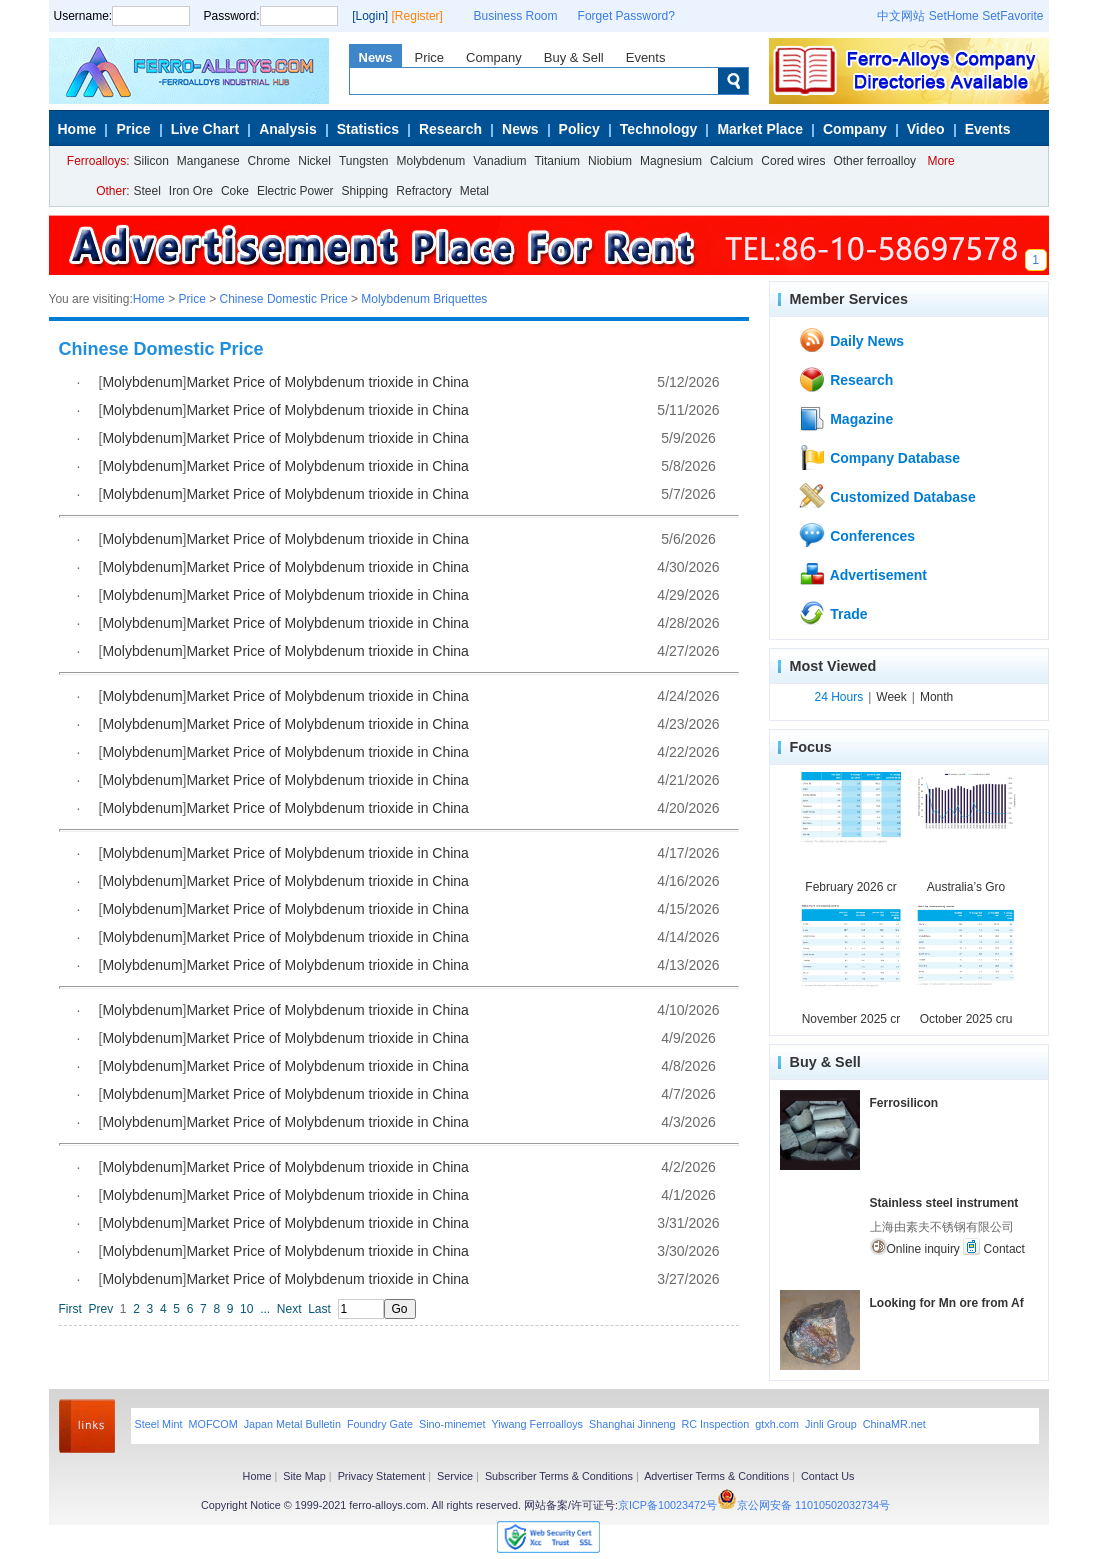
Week (891, 697)
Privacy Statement (382, 1476)
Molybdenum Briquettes (424, 299)
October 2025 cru (966, 1019)
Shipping (365, 191)
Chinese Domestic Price (284, 299)
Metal (474, 191)
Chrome (269, 161)
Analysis (288, 129)
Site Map (304, 1476)
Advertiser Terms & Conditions (716, 1476)
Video (926, 129)
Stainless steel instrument (944, 1203)
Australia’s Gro (966, 887)
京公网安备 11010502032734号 (813, 1505)
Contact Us (827, 1476)
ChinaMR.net (894, 1424)
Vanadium (499, 161)
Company (494, 57)
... (265, 1309)
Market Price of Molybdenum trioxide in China (327, 382)
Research (450, 129)
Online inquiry (915, 1247)
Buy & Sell (574, 57)
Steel (147, 191)
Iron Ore (191, 191)
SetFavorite (1012, 16)
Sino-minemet (452, 1424)
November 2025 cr (851, 1019)
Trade (832, 613)
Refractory (423, 191)
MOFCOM (213, 1424)
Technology (659, 129)
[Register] (417, 16)
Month (936, 697)
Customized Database (886, 496)
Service (455, 1476)
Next (289, 1309)
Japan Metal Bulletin (292, 1424)
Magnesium (671, 161)
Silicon (151, 161)
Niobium (610, 161)
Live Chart (205, 129)
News (376, 57)
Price (429, 57)
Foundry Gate (380, 1424)
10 (246, 1309)
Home (77, 129)
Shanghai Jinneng (632, 1424)
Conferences (856, 535)
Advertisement (862, 574)
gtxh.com (777, 1424)
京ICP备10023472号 (667, 1505)
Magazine (845, 418)
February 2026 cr (850, 887)
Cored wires (793, 161)
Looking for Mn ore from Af (947, 1303)
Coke (235, 191)
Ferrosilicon (904, 1103)
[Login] (370, 16)
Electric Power (295, 191)
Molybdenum (431, 161)
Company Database (879, 457)
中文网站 (901, 16)
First (70, 1309)
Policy (579, 129)
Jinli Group (831, 1424)
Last (319, 1309)
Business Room (516, 16)
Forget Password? (626, 16)
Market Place (760, 129)
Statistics (368, 129)
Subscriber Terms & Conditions (559, 1476)
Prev (101, 1309)
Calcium (731, 161)
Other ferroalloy (874, 161)
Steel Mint (159, 1424)
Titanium (557, 161)
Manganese (208, 161)
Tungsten (364, 161)
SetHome (954, 16)
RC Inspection (715, 1424)
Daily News (851, 340)
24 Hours (839, 697)
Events (646, 57)
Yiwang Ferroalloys (537, 1424)
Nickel (314, 161)
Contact (994, 1247)
